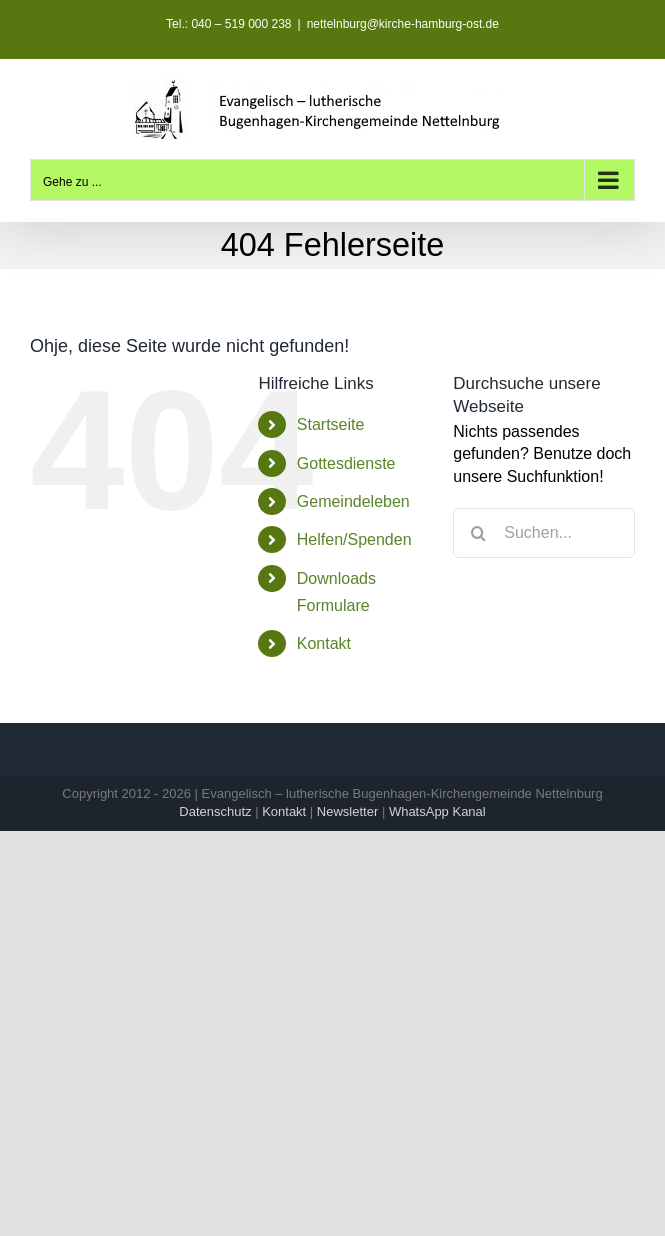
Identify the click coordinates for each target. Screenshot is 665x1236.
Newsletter (347, 811)
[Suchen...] (544, 533)
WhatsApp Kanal (437, 811)
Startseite (331, 424)
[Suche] (478, 533)
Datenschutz (215, 811)
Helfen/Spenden (354, 539)
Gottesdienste (346, 463)
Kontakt (324, 643)
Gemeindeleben (353, 501)
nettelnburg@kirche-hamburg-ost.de (403, 24)
